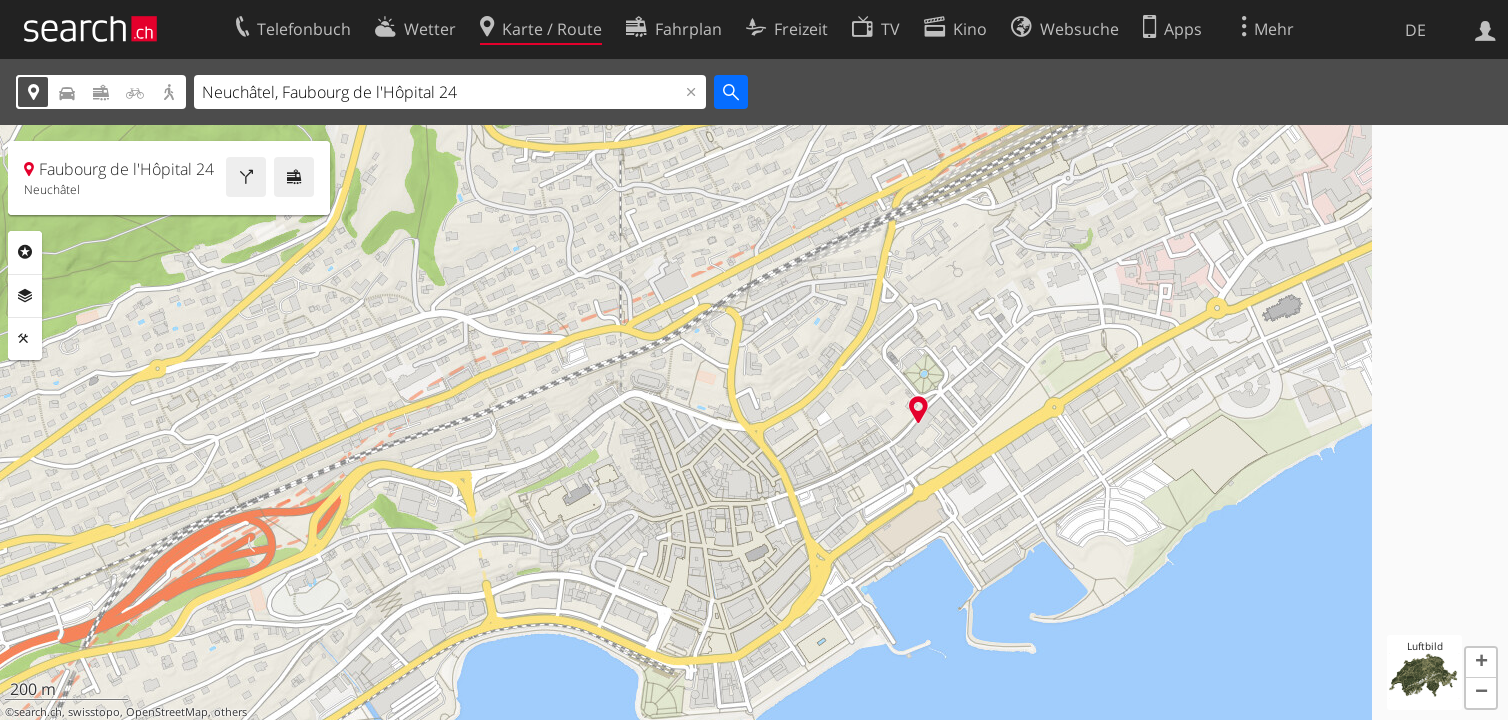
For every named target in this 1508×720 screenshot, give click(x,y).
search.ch (38, 712)
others (230, 712)
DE (1415, 30)
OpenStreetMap (167, 712)
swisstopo (94, 712)
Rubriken (25, 252)
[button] (1481, 663)
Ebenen (25, 296)
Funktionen (25, 339)
